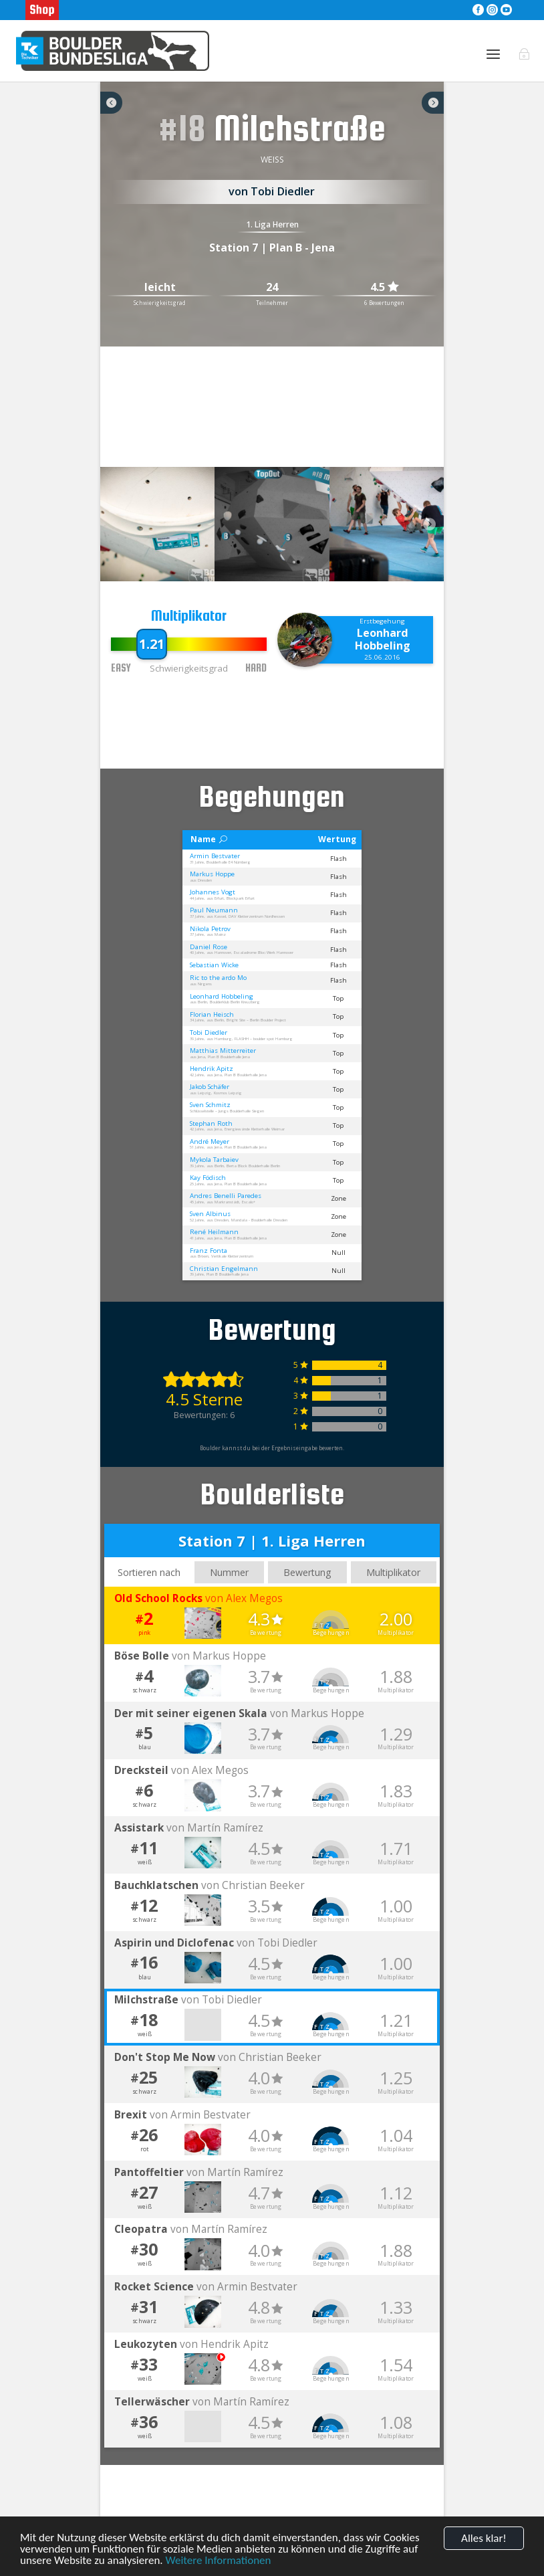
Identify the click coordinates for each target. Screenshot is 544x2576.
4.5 (384, 287)
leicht (160, 287)
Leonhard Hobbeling (382, 639)
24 (272, 287)
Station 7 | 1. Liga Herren (272, 1540)
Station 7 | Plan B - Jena (272, 247)
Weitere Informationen (218, 2562)
